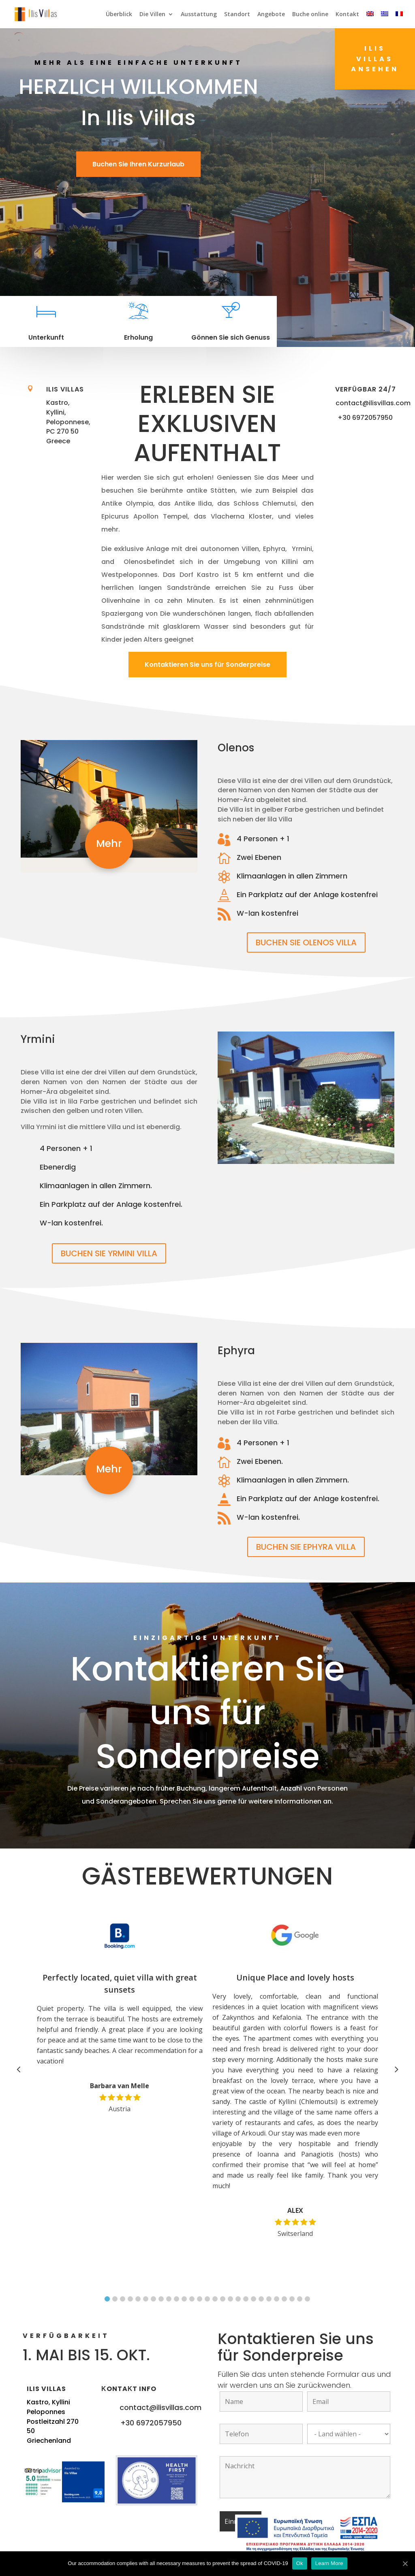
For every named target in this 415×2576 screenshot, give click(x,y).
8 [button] (161, 2299)
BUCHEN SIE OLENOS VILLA (306, 942)
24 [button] (284, 2299)
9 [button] (168, 2299)
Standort (237, 14)
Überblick (119, 14)
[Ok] (405, 2563)
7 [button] (153, 2299)
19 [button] (245, 2299)
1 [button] (107, 2299)
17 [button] (230, 2299)
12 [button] (192, 2299)
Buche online (310, 14)
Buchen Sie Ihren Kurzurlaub (138, 164)
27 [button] (307, 2299)
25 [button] (292, 2299)
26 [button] (299, 2299)
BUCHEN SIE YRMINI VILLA (109, 1253)
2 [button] (115, 2299)
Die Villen (152, 14)
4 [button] (130, 2299)
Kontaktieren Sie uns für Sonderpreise (207, 664)
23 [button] (276, 2299)
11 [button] (184, 2299)
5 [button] (138, 2299)
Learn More (329, 2563)
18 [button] (238, 2299)
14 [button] (207, 2299)
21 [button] (261, 2299)
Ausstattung (199, 14)
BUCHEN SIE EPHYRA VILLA (306, 1547)
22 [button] (269, 2299)
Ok (299, 2563)
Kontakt (347, 14)
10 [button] (176, 2299)
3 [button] (122, 2299)
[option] (124, 2012)
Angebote (271, 14)
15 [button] (215, 2299)
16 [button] (222, 2299)
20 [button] (253, 2299)
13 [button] (199, 2299)
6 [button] (145, 2299)
